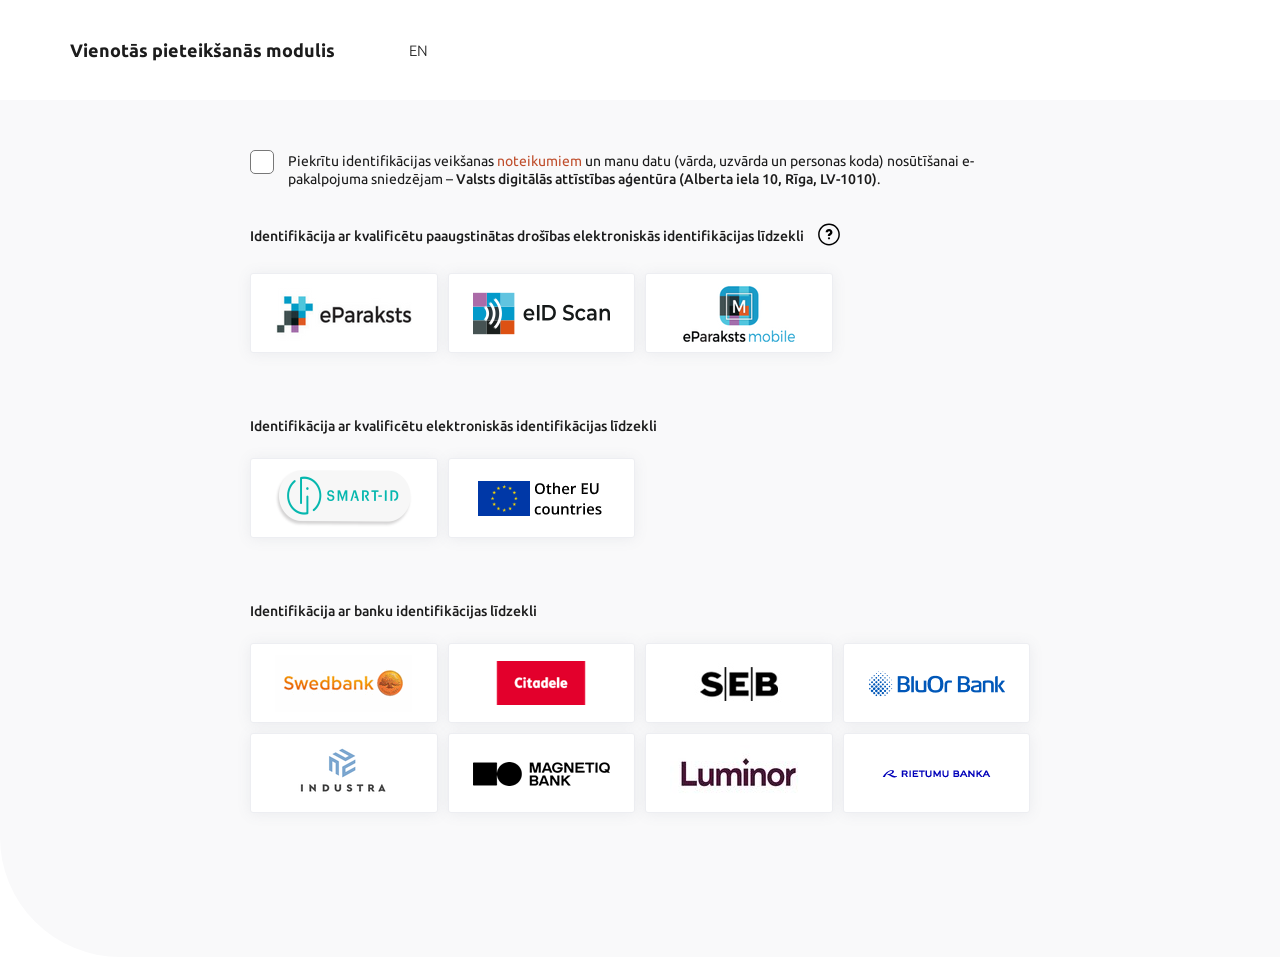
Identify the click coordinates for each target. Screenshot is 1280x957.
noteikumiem (539, 161)
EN (418, 50)
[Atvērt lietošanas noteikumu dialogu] (829, 236)
